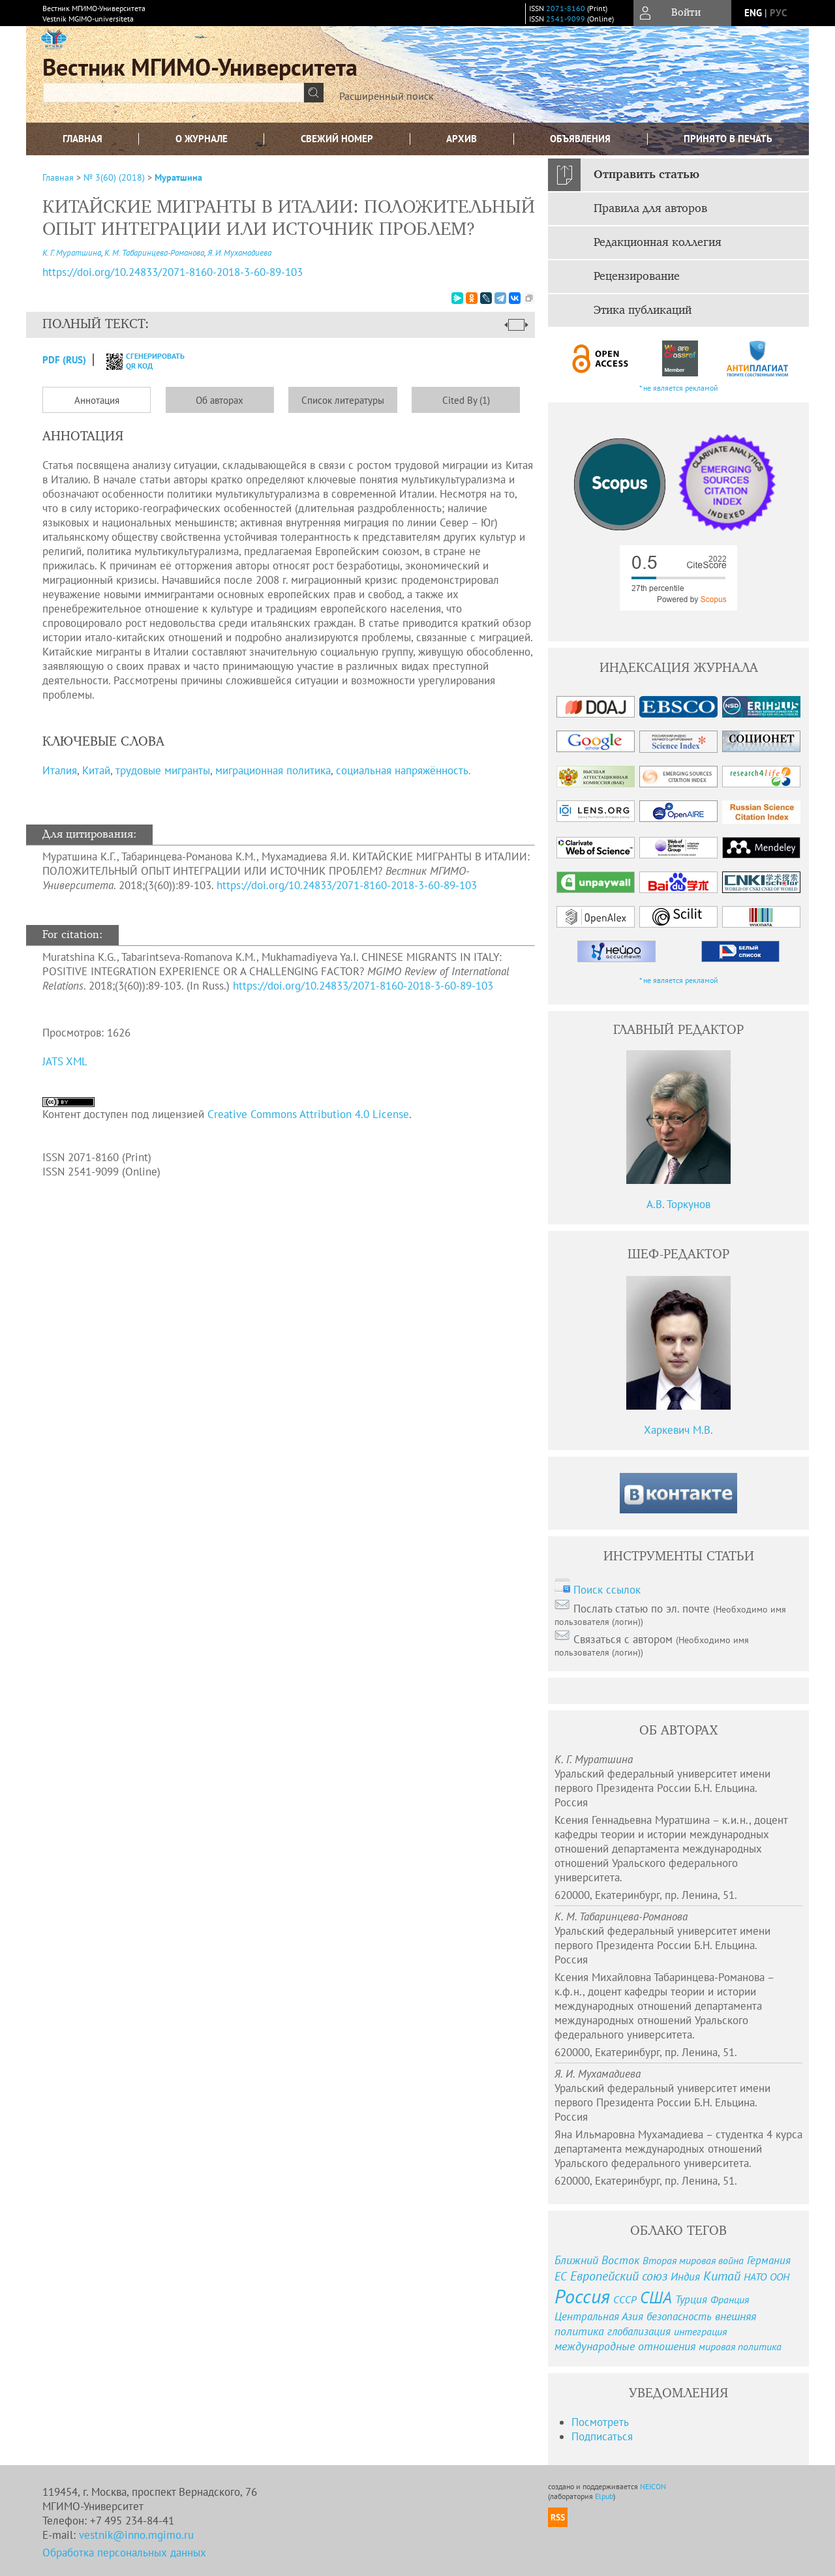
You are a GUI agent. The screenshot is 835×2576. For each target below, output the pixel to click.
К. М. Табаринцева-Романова (154, 252)
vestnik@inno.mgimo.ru (136, 2535)
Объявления (580, 138)
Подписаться (602, 2436)
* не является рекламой (678, 388)
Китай (96, 770)
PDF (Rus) (64, 360)
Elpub (604, 2496)
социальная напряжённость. (403, 770)
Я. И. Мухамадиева (239, 252)
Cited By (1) (466, 400)
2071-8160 (565, 8)
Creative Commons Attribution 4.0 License (308, 1114)
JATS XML (64, 1061)
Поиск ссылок (607, 1590)
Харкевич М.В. (678, 1430)
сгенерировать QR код (137, 361)
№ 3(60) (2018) (114, 177)
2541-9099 (565, 18)
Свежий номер (337, 138)
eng (753, 13)
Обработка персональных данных (124, 2552)
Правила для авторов (650, 209)
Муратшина (178, 177)
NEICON (653, 2486)
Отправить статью (646, 175)
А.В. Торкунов (678, 1204)
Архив (461, 138)
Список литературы (342, 400)
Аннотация (96, 400)
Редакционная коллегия (657, 243)
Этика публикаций (642, 310)
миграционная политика (273, 770)
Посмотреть (600, 2422)
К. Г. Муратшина (71, 252)
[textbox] (173, 92)
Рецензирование (637, 276)
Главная (82, 138)
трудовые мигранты (162, 770)
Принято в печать (728, 138)
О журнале (201, 138)
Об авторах (219, 400)
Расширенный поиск (386, 95)
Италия (59, 770)
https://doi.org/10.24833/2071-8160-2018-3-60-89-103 (347, 885)
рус (778, 13)
